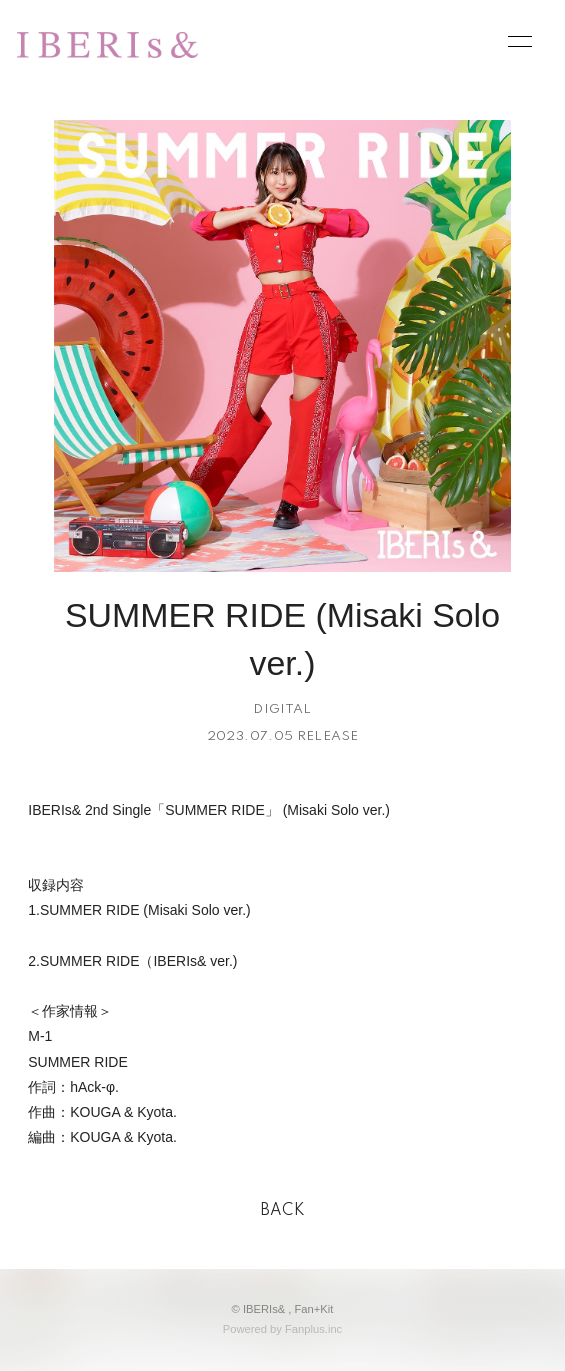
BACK (283, 1211)
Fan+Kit (314, 1309)
